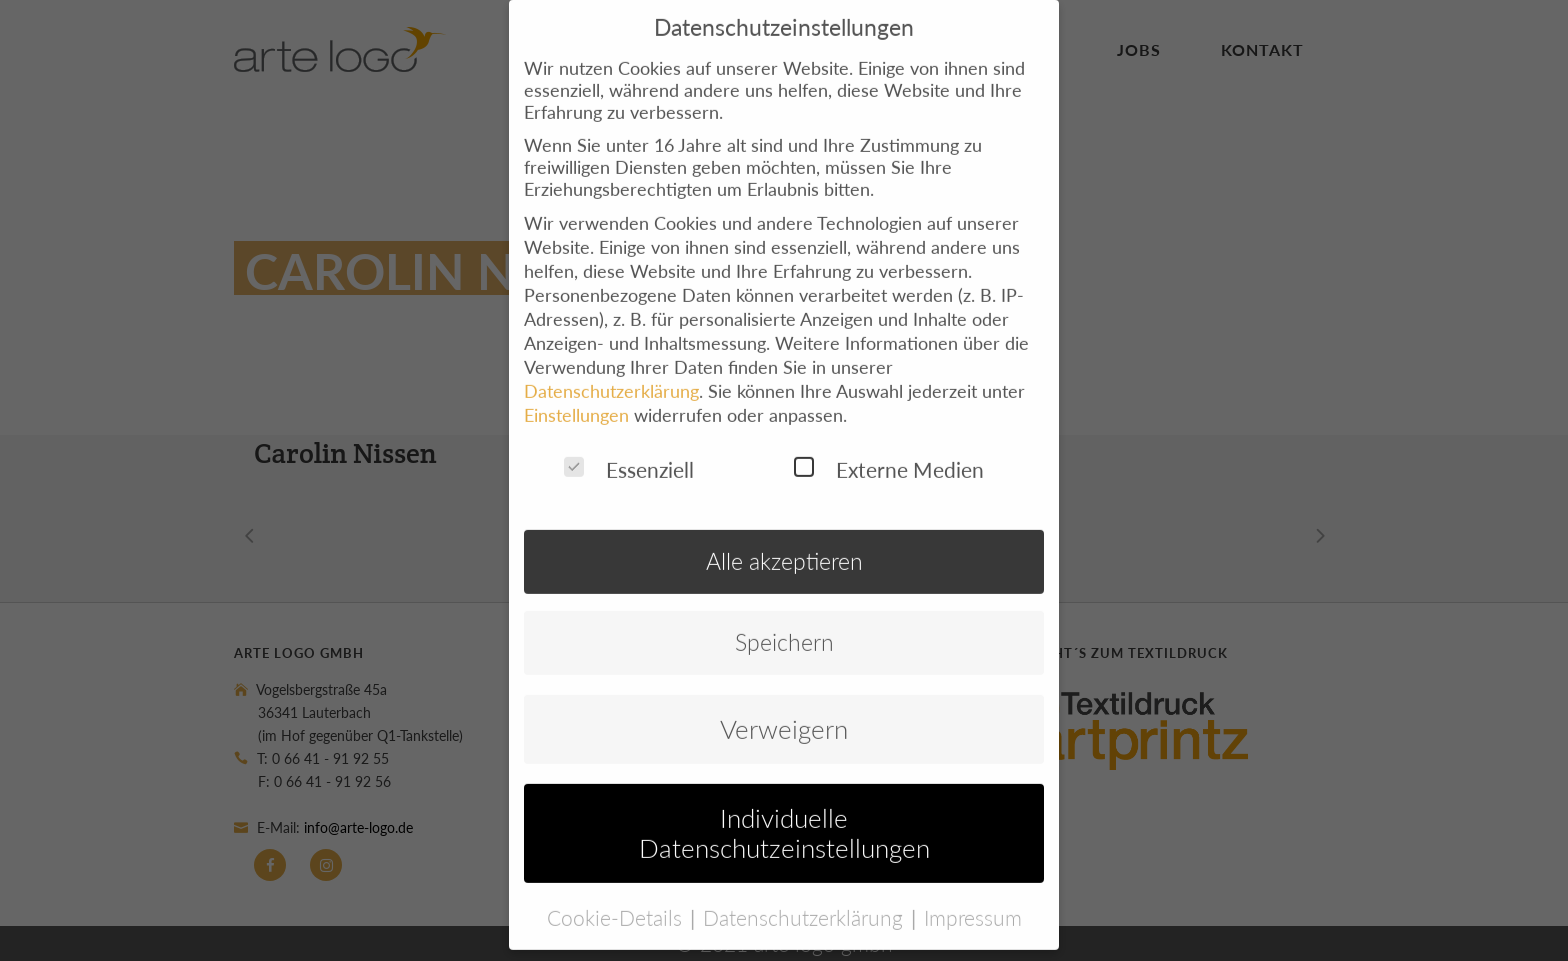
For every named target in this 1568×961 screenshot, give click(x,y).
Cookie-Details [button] (617, 897)
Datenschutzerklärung (611, 372)
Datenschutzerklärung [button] (806, 897)
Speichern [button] (784, 623)
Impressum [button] (973, 897)
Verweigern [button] (784, 710)
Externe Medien (889, 450)
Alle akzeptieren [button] (784, 542)
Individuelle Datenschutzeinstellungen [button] (784, 814)
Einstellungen (576, 396)
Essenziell (629, 450)
